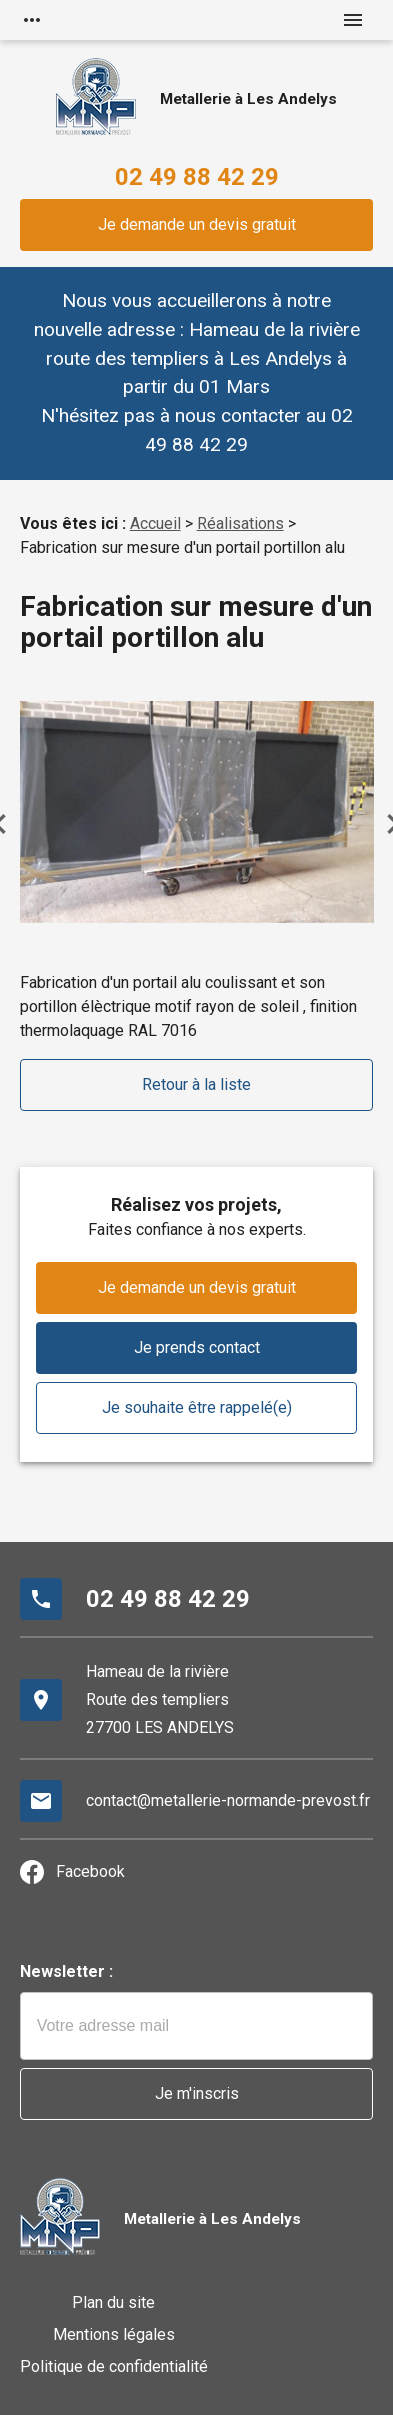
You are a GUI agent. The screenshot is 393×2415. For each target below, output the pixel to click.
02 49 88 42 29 (197, 177)
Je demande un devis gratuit (197, 224)
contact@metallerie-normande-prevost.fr (228, 1800)
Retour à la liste (196, 1084)
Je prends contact (197, 1347)
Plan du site (113, 2302)
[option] (197, 811)
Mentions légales (114, 2334)
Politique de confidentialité (114, 2366)
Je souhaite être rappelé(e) (197, 1407)
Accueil (155, 523)
